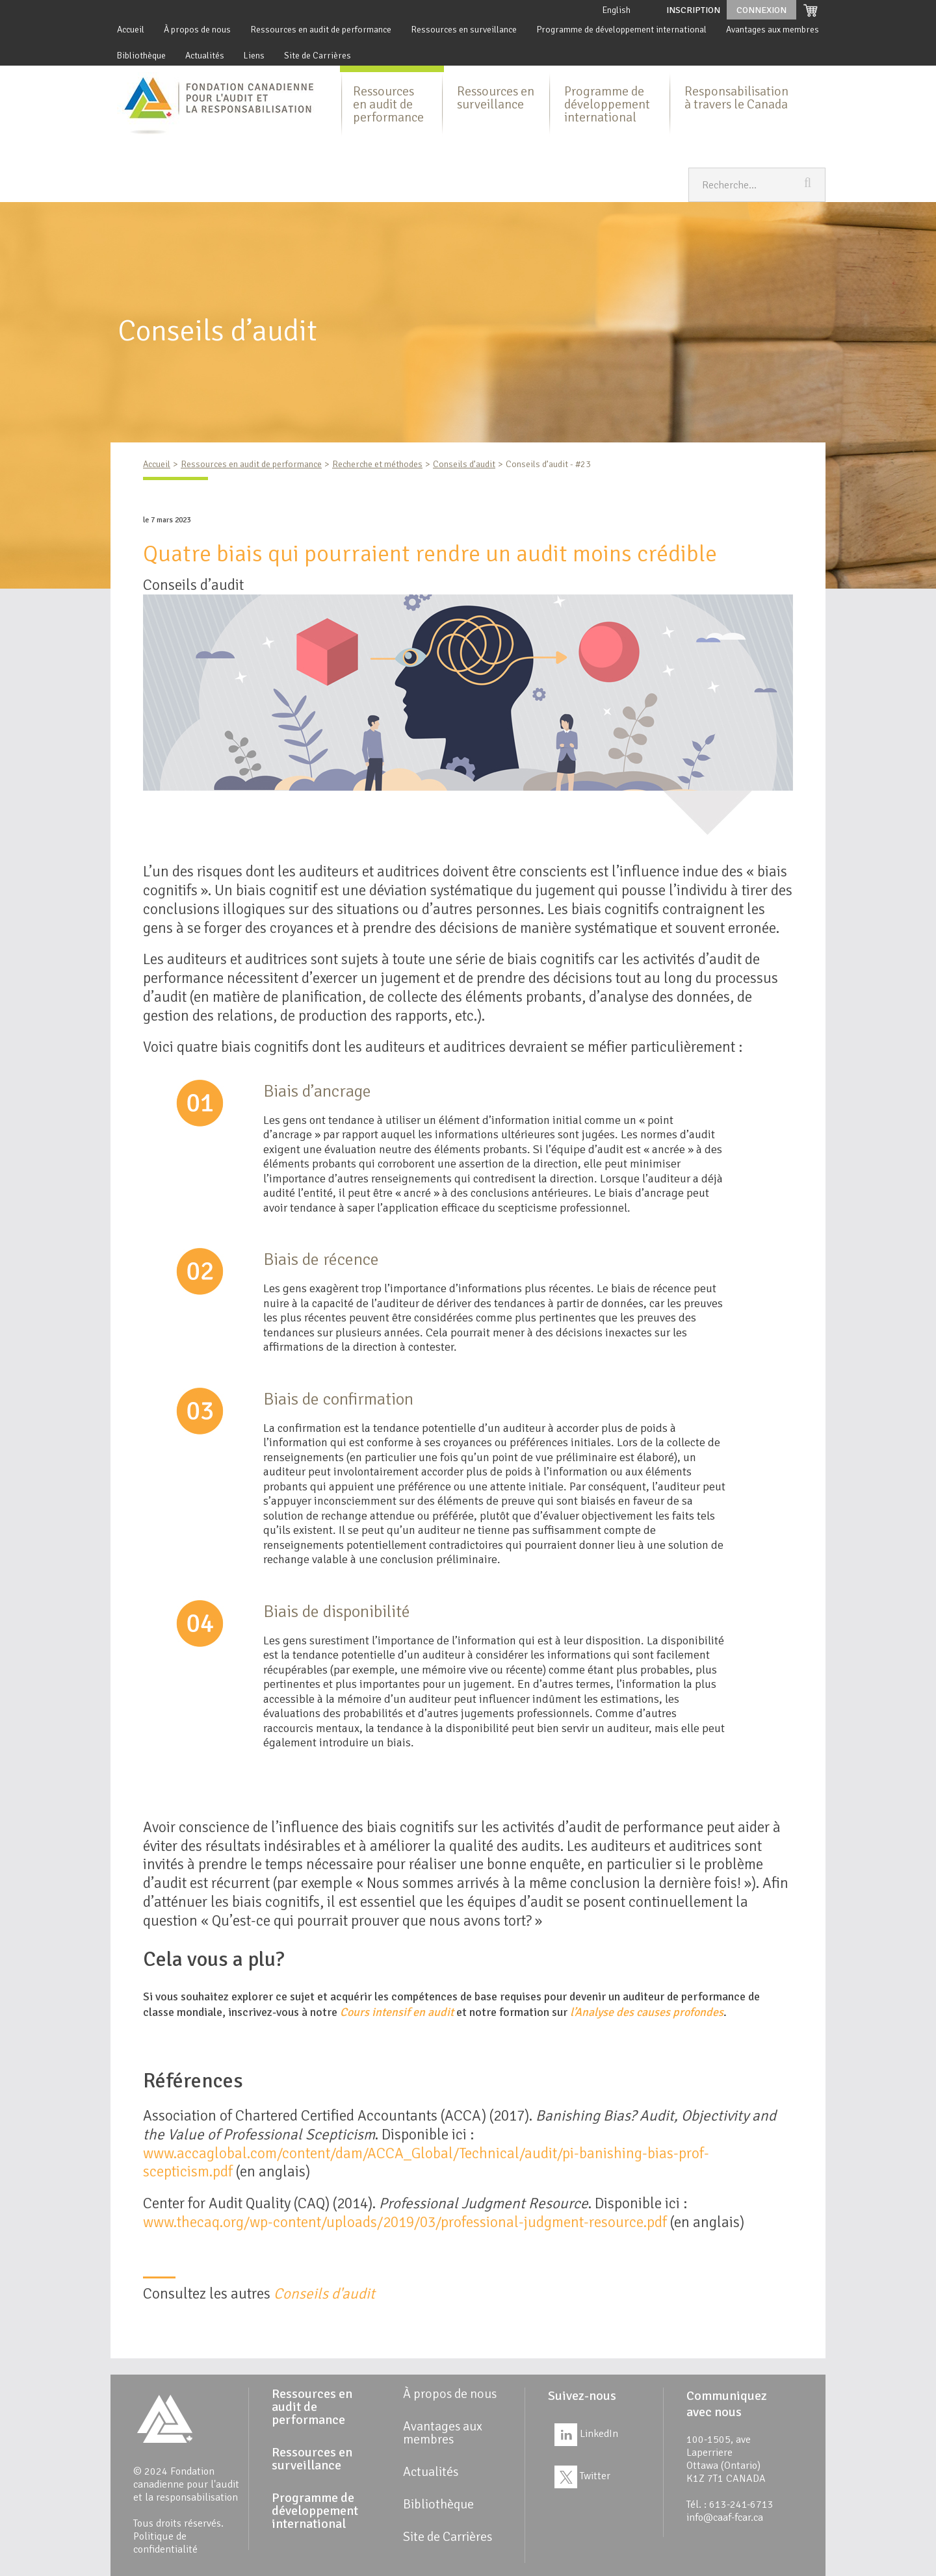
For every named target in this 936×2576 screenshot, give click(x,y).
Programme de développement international (621, 29)
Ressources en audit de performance (320, 29)
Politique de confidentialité (165, 2543)
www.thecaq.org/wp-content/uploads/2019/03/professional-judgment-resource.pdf (405, 2222)
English (616, 10)
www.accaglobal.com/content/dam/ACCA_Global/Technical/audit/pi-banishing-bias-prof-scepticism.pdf (426, 2163)
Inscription (693, 10)
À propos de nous (197, 29)
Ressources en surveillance (464, 29)
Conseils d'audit (324, 2293)
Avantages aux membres (772, 29)
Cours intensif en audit (397, 2012)
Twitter (582, 2475)
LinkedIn (586, 2433)
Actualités (204, 55)
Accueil (130, 29)
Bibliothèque (141, 55)
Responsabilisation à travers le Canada (736, 97)
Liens (254, 55)
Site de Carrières (317, 55)
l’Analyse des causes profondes (646, 2012)
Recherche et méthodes (377, 464)
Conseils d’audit (464, 464)
